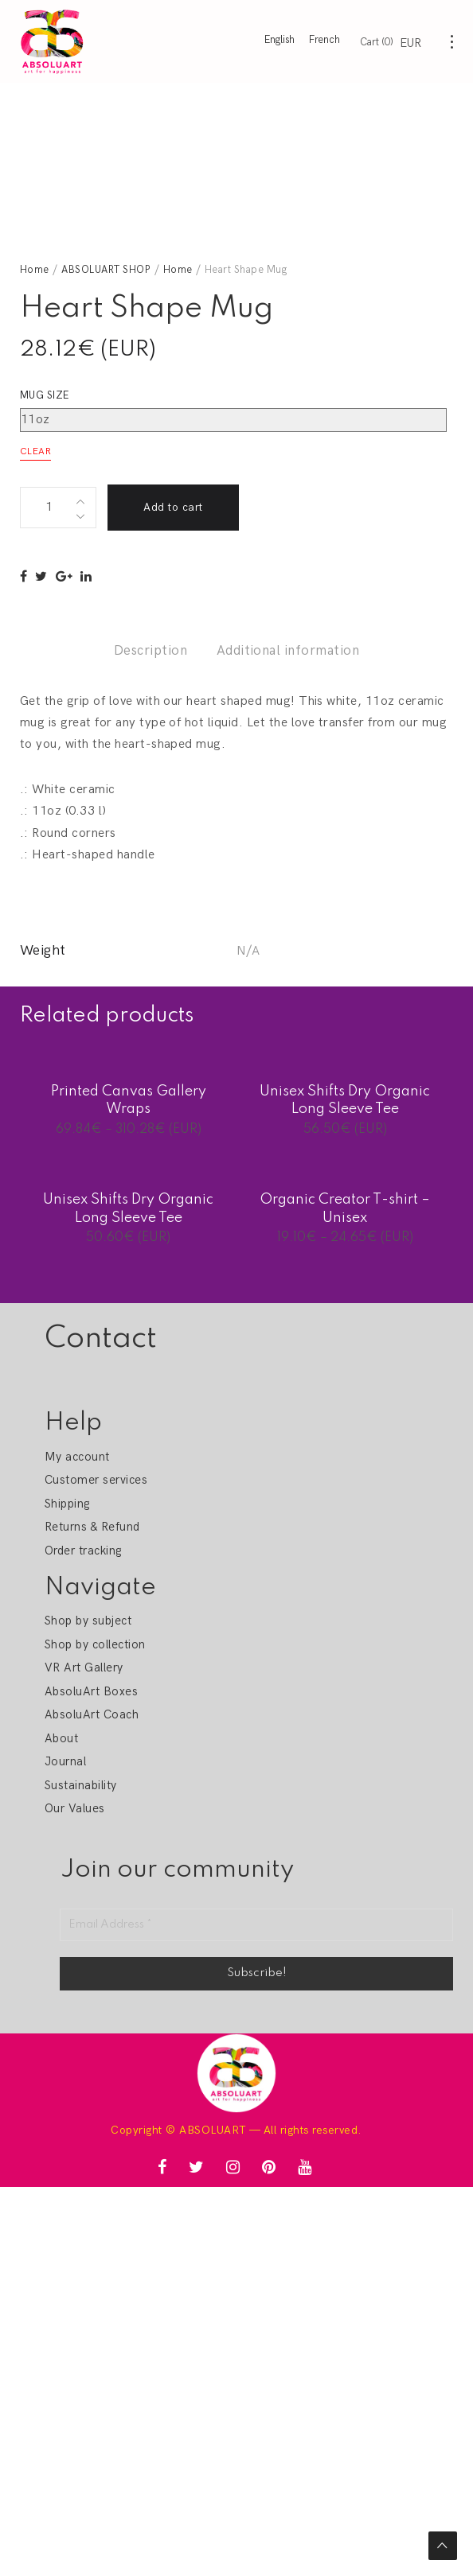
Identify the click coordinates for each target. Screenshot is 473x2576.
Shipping (67, 1503)
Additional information (288, 651)
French (324, 39)
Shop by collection (95, 1644)
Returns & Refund (92, 1527)
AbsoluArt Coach (92, 1714)
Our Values (75, 1808)
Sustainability (81, 1785)
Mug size (44, 395)
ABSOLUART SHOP (105, 269)
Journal (65, 1761)
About (61, 1738)
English (279, 39)
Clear (35, 451)
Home (34, 269)
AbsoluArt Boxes (91, 1691)
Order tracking (83, 1550)
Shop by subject (88, 1620)
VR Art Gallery (84, 1667)
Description (150, 651)
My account (77, 1456)
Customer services (96, 1480)
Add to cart (172, 507)
